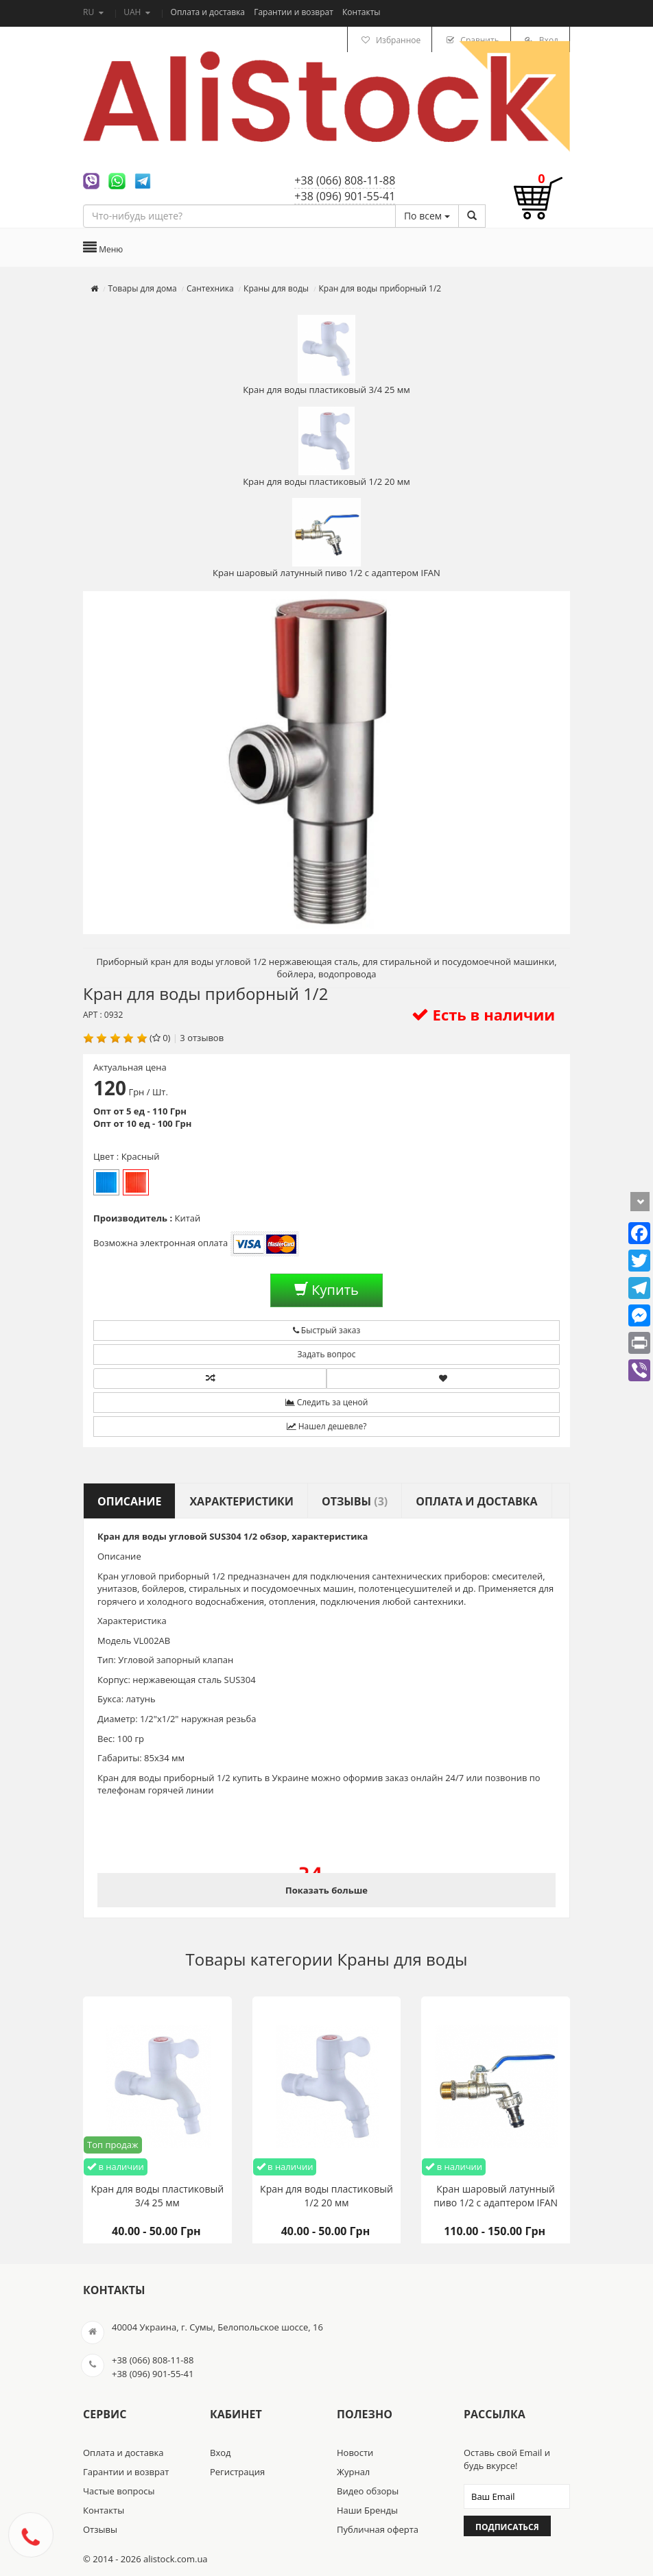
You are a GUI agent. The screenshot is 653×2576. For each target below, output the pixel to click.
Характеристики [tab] (241, 1501)
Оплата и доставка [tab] (476, 1501)
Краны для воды (402, 1959)
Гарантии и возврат (294, 12)
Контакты (361, 12)
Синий (106, 1182)
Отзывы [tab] (355, 1501)
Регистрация (237, 2472)
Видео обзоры (368, 2491)
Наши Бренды (367, 2510)
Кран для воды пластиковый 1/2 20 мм (326, 447)
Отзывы (100, 2529)
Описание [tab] (129, 1501)
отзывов (205, 1037)
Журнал (353, 2472)
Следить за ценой (326, 1402)
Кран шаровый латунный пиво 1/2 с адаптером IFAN (326, 538)
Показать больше (326, 1890)
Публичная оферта (377, 2529)
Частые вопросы (119, 2491)
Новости (355, 2452)
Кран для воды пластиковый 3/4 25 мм (326, 355)
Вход (220, 2452)
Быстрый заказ (327, 1330)
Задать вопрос (327, 1354)
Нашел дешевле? (327, 1426)
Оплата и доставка (209, 12)
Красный (136, 1182)
